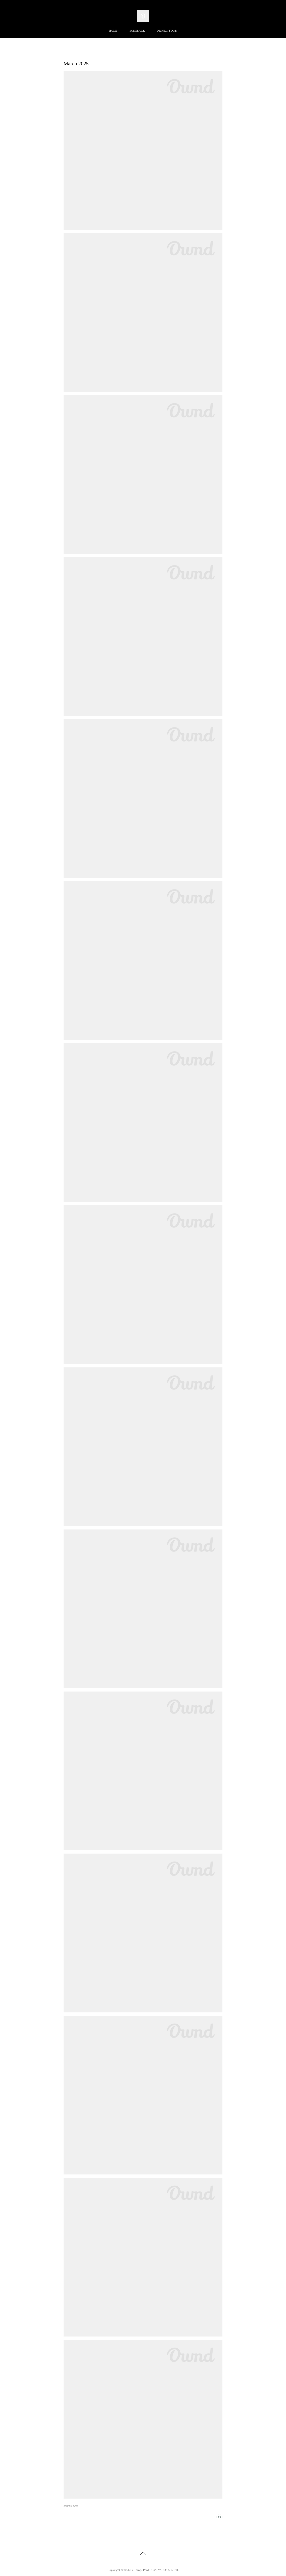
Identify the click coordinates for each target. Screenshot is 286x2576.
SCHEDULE (137, 30)
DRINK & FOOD (167, 30)
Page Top (143, 2554)
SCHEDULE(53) (71, 2506)
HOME (113, 30)
